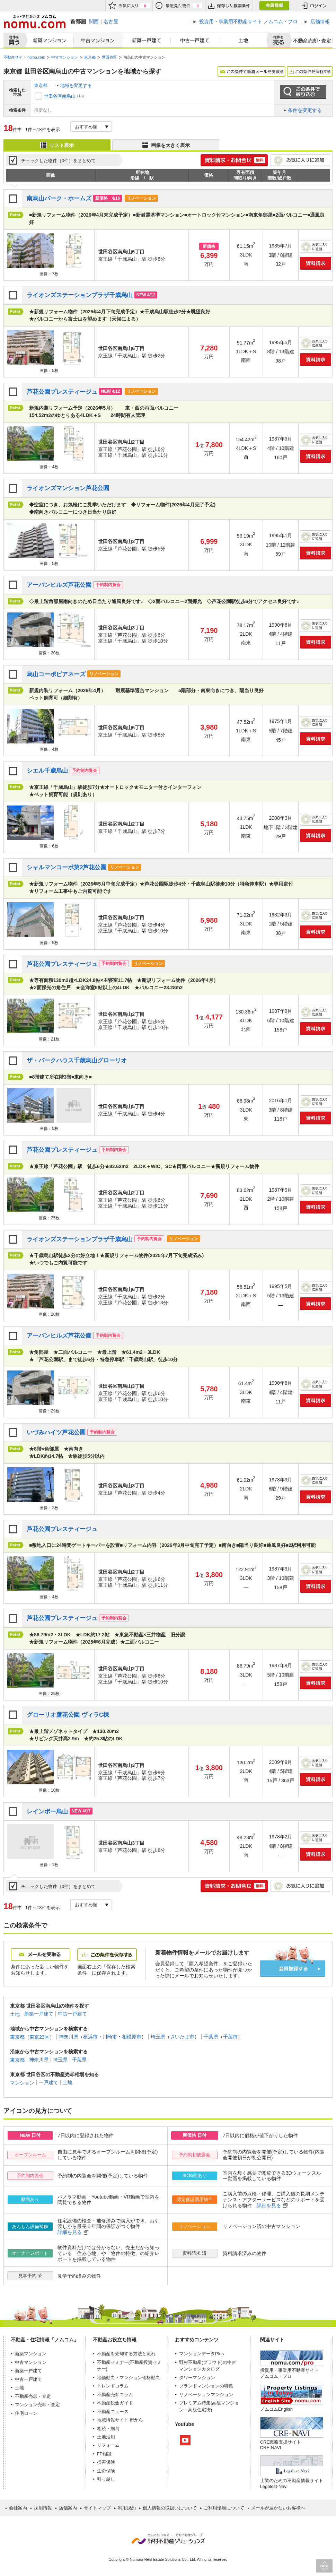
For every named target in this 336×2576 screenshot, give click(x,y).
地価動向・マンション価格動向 (128, 2377)
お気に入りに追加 (300, 160)
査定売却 (309, 41)
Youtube (185, 2440)
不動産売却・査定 (33, 2396)
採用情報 (43, 2507)
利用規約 (127, 2507)
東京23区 (39, 2036)
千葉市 (230, 2036)
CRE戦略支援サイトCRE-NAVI (280, 2444)
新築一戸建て (146, 41)
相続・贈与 (108, 2428)
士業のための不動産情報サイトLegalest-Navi (291, 2483)
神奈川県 (68, 2036)
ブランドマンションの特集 (206, 2385)
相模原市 (131, 2036)
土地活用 (106, 2436)
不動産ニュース (113, 2411)
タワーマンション (197, 2377)
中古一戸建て (195, 41)
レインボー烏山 (47, 1811)
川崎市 (110, 2036)
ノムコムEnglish (276, 2409)
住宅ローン (26, 2413)
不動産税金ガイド (115, 2402)
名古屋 (111, 21)
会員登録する (292, 1968)
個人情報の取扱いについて (170, 2507)
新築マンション (48, 41)
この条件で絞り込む (303, 92)
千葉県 (211, 2036)
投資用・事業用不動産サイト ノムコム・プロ (289, 2373)
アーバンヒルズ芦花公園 (59, 585)
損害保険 (106, 2462)
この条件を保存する (310, 71)
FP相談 (104, 2453)
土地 (243, 41)
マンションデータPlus (201, 2353)
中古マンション (97, 41)
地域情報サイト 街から (120, 2419)
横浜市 (90, 2036)
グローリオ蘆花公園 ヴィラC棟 (68, 1715)
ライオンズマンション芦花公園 (68, 488)
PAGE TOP (324, 2566)
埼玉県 (158, 2036)
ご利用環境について (224, 2507)
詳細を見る (269, 2205)
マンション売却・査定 (37, 2404)
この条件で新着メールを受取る (251, 71)
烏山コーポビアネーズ (56, 674)
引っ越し (106, 2479)
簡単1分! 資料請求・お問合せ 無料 (234, 160)
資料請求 (315, 263)
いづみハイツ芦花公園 (56, 1432)
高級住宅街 (199, 2409)
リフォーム (108, 2445)
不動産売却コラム (115, 2394)
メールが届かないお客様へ (278, 2507)
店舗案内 (68, 2507)
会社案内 (18, 2507)
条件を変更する (305, 110)
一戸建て (48, 2082)
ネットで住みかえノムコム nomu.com (34, 21)
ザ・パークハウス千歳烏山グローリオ (77, 1060)
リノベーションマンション (206, 2394)
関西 (94, 21)
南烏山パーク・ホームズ (59, 198)
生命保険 (106, 2470)
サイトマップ (97, 2507)
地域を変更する (76, 85)
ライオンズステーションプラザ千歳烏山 (80, 295)
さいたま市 (182, 2036)
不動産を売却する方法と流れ (126, 2353)
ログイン (314, 5)
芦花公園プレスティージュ (62, 392)
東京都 (40, 85)
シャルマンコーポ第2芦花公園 (67, 867)
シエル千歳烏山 (47, 770)
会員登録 (274, 5)
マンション (22, 2082)
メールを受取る (40, 1954)
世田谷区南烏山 (60, 96)
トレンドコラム (113, 2385)
